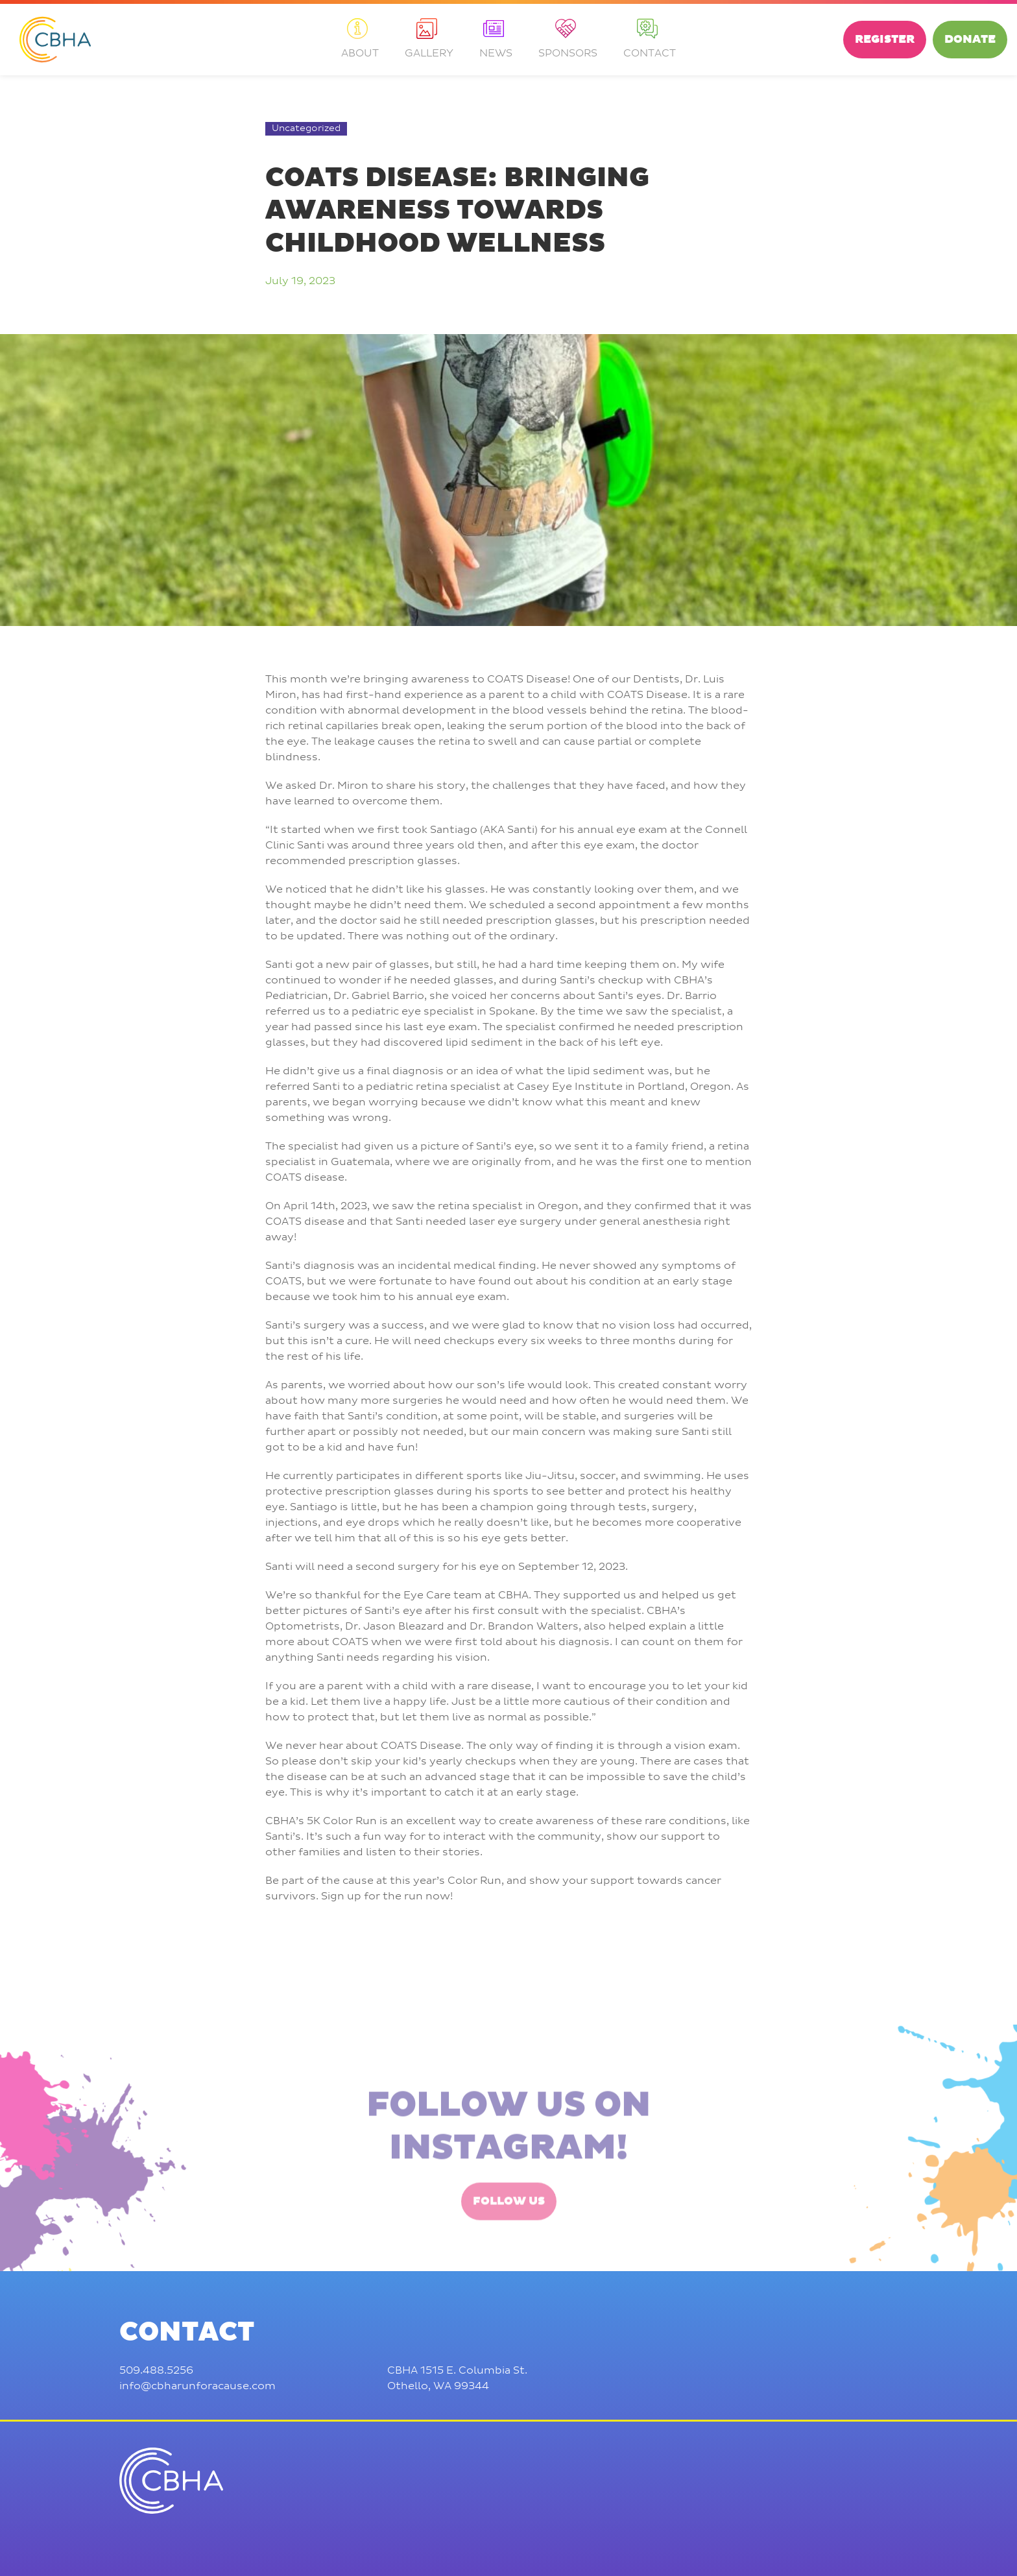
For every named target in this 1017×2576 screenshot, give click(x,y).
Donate (970, 39)
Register (885, 39)
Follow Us (509, 2258)
